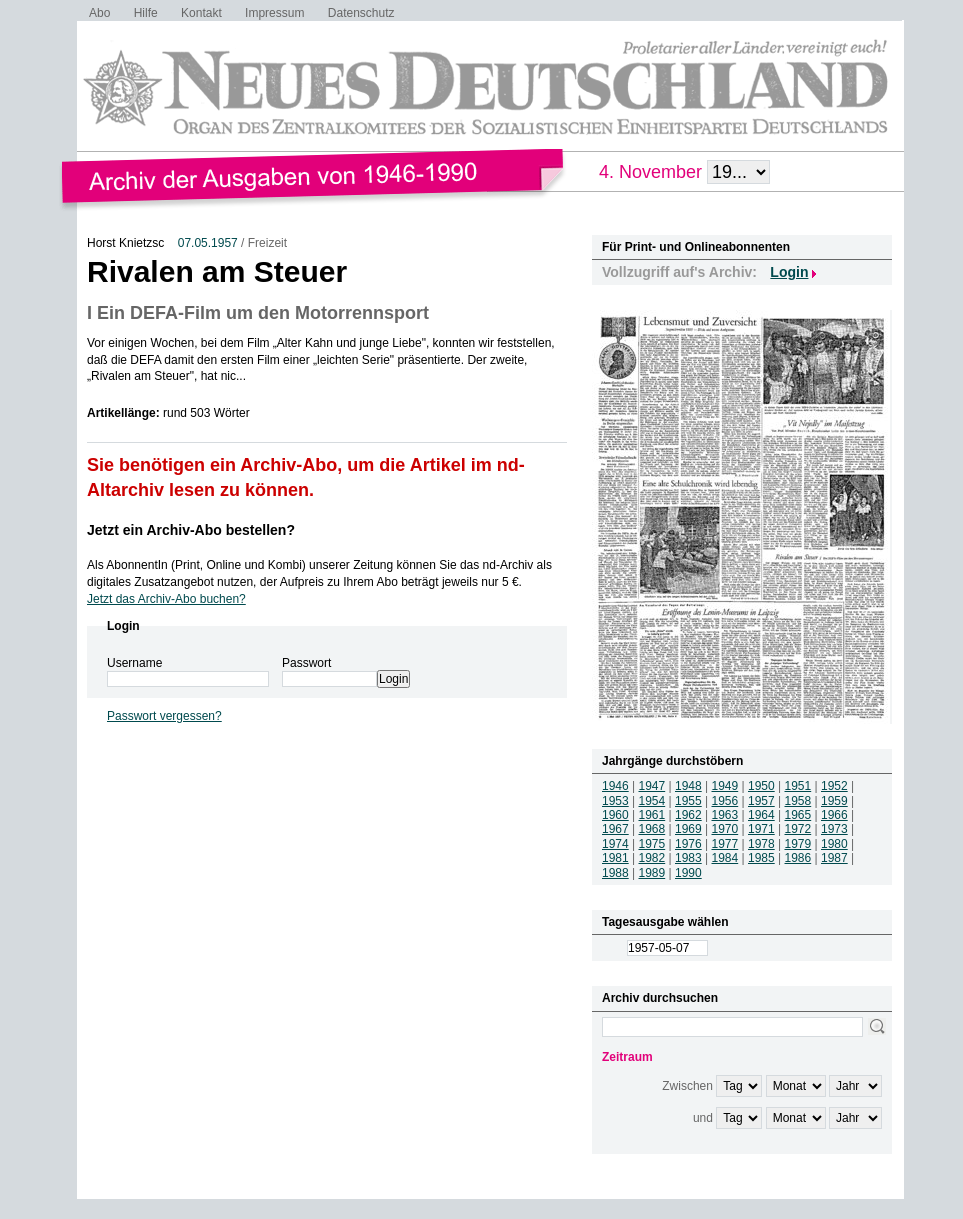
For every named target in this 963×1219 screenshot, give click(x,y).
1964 (761, 815)
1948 (688, 786)
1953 (615, 801)
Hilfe (146, 13)
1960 (615, 815)
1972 (798, 829)
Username (134, 663)
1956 (725, 801)
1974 (615, 844)
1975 (652, 844)
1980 (834, 844)
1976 (688, 844)
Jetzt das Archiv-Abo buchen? (166, 599)
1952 (834, 786)
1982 (652, 858)
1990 (688, 873)
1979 (798, 844)
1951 (798, 786)
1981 (615, 858)
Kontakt (201, 13)
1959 (834, 801)
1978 (761, 844)
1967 (615, 829)
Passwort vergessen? (164, 716)
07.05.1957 (208, 243)
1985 (761, 858)
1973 (834, 829)
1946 (615, 786)
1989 (652, 873)
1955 (688, 801)
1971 (761, 829)
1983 (688, 858)
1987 (834, 858)
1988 (615, 873)
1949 (725, 786)
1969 (688, 829)
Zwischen (687, 1086)
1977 (725, 844)
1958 (798, 801)
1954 (652, 801)
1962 (688, 815)
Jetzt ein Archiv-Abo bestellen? (191, 530)
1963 (725, 815)
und (703, 1118)
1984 (725, 858)
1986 (798, 858)
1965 (798, 815)
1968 (652, 829)
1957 (761, 801)
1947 (652, 786)
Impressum (274, 13)
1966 (834, 815)
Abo (99, 13)
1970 (725, 829)
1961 (652, 815)
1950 (761, 786)
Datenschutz (361, 13)
